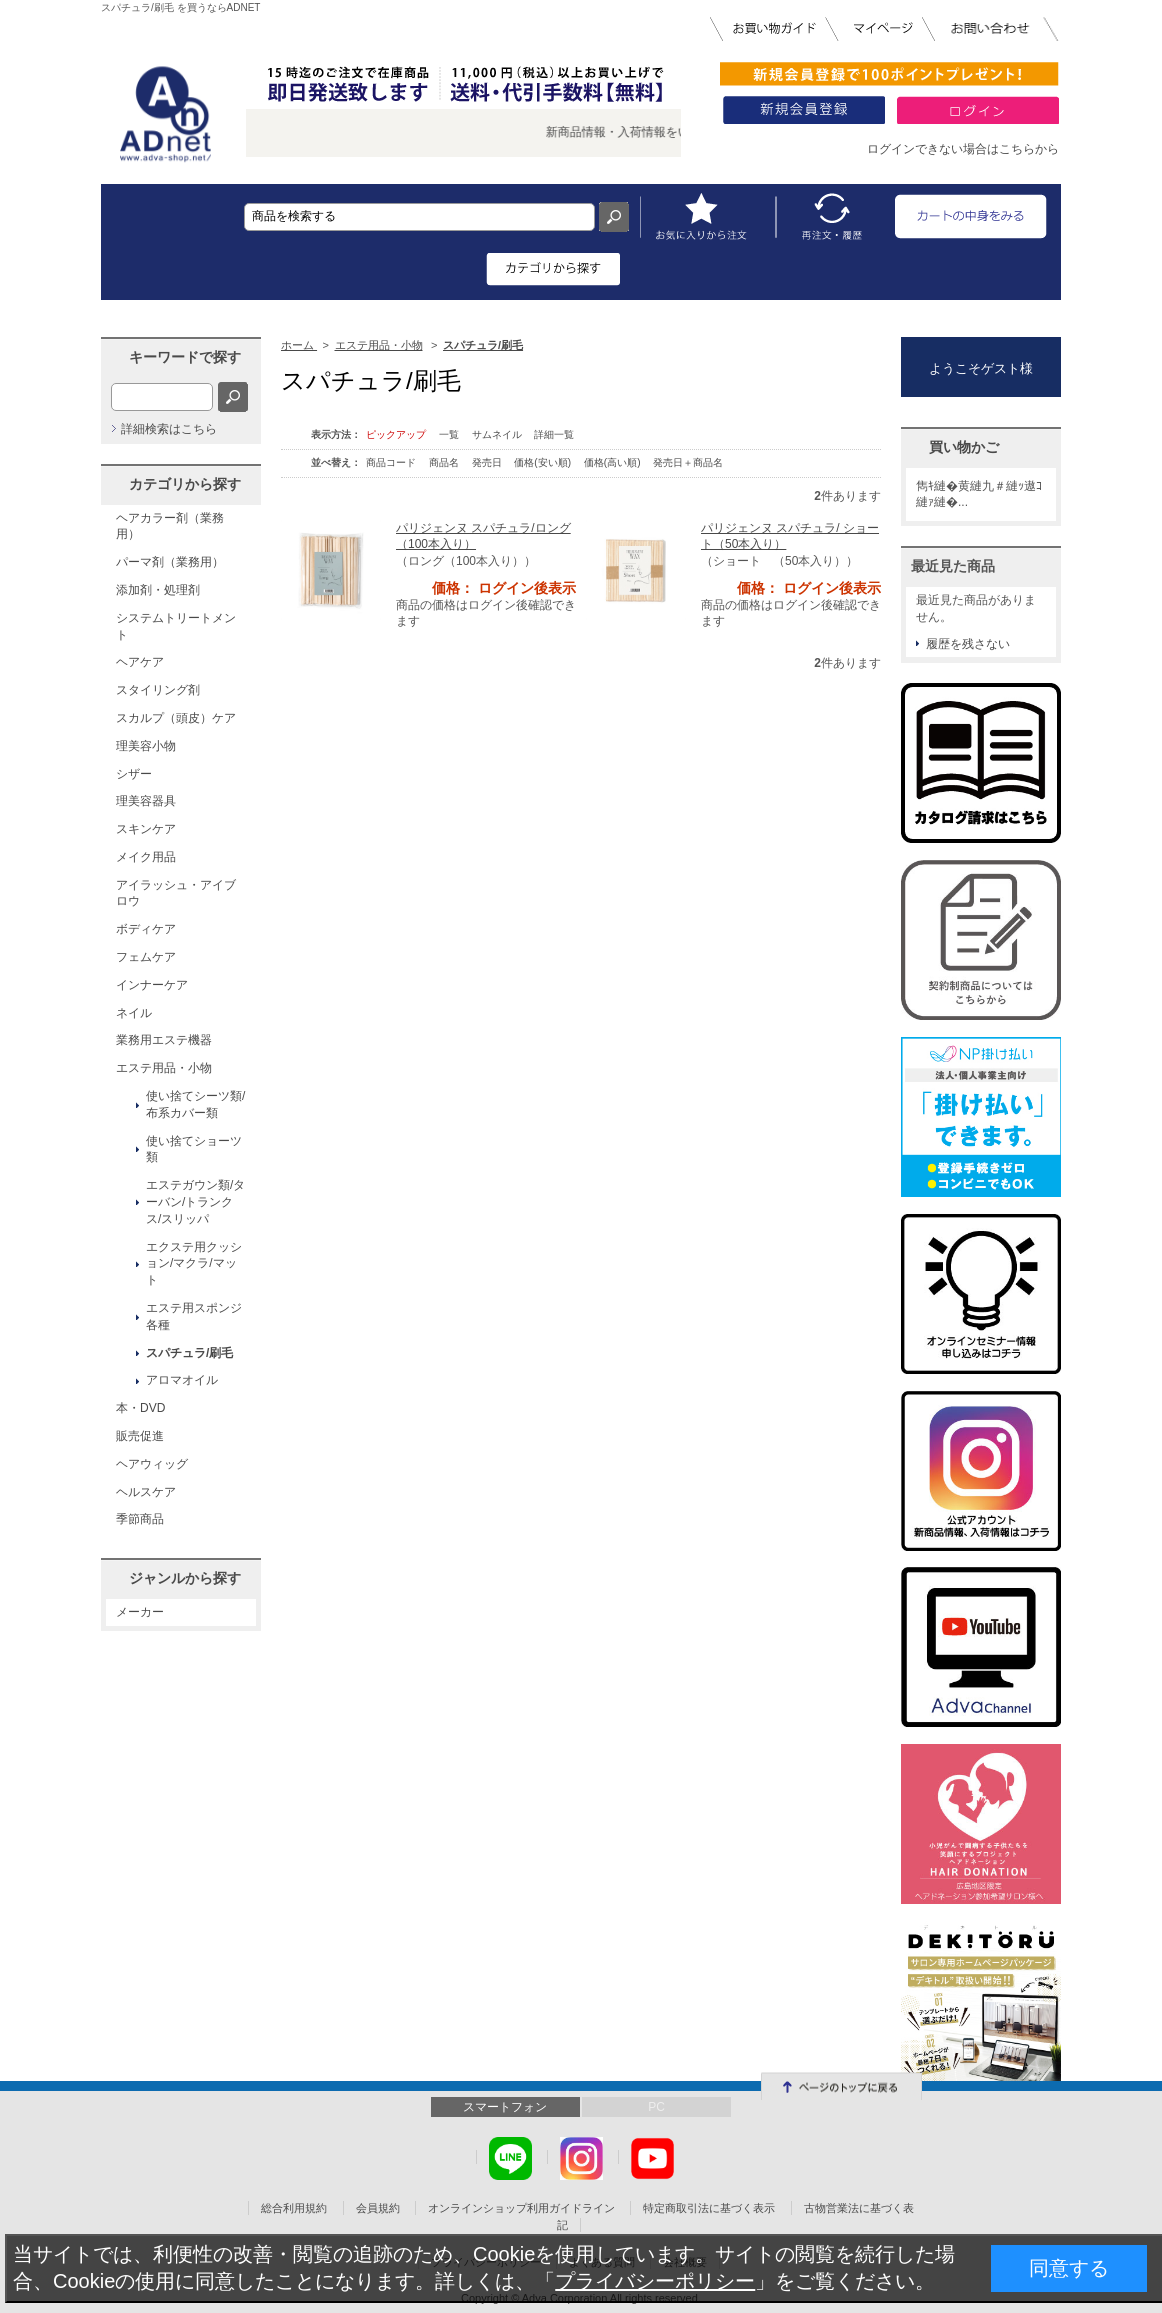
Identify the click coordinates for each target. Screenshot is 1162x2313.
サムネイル (497, 434)
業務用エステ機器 (164, 1040)
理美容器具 (146, 801)
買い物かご (964, 447)
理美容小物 (146, 746)
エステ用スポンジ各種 (194, 1316)
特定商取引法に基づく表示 (709, 2208)
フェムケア (146, 957)
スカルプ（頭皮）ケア (176, 718)
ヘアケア (140, 662)
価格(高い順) (613, 462)
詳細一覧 (554, 434)
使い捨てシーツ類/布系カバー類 (195, 1104)
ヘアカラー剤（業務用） (170, 526)
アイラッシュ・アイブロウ (176, 893)
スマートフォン (505, 2107)
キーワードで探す (185, 357)
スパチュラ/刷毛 (189, 1353)
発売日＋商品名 (688, 462)
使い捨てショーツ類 (194, 1149)
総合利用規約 (294, 2208)
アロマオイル (182, 1380)
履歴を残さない (968, 644)
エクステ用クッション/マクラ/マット (194, 1264)
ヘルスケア (146, 1492)
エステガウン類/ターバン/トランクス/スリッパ (195, 1202)
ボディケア (146, 929)
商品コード (392, 462)
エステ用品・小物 (164, 1068)
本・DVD (140, 1408)
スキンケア (146, 829)
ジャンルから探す (185, 1578)
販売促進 (140, 1436)
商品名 (445, 462)
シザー (134, 774)
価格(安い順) (543, 462)
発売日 (488, 462)
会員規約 (378, 2208)
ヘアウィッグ (152, 1464)
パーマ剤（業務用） (170, 562)
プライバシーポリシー (655, 2281)
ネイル (134, 1013)
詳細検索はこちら (169, 429)
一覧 (449, 434)
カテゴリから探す (185, 484)
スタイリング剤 (158, 690)
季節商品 (140, 1519)
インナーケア (152, 985)
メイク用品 (146, 857)
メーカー (140, 1612)
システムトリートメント (176, 626)
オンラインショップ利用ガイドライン (521, 2208)
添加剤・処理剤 (158, 590)
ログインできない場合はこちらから (963, 149)
